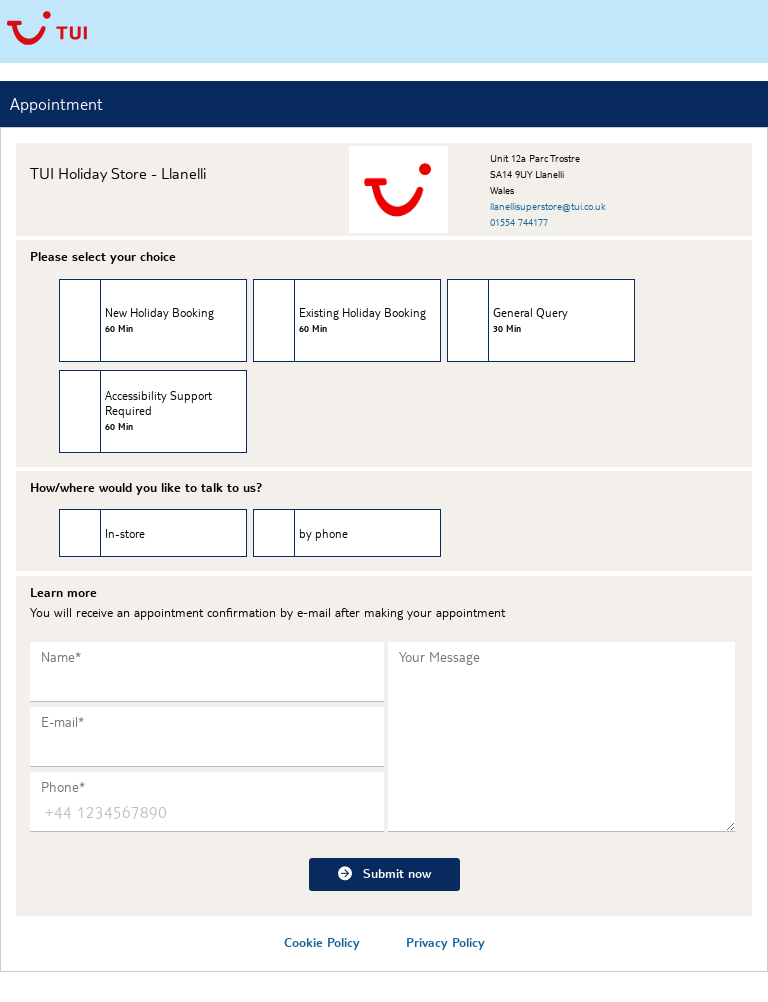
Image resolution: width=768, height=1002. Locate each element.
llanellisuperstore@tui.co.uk (548, 205)
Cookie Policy (322, 942)
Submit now (384, 872)
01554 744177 (519, 221)
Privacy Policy (445, 942)
